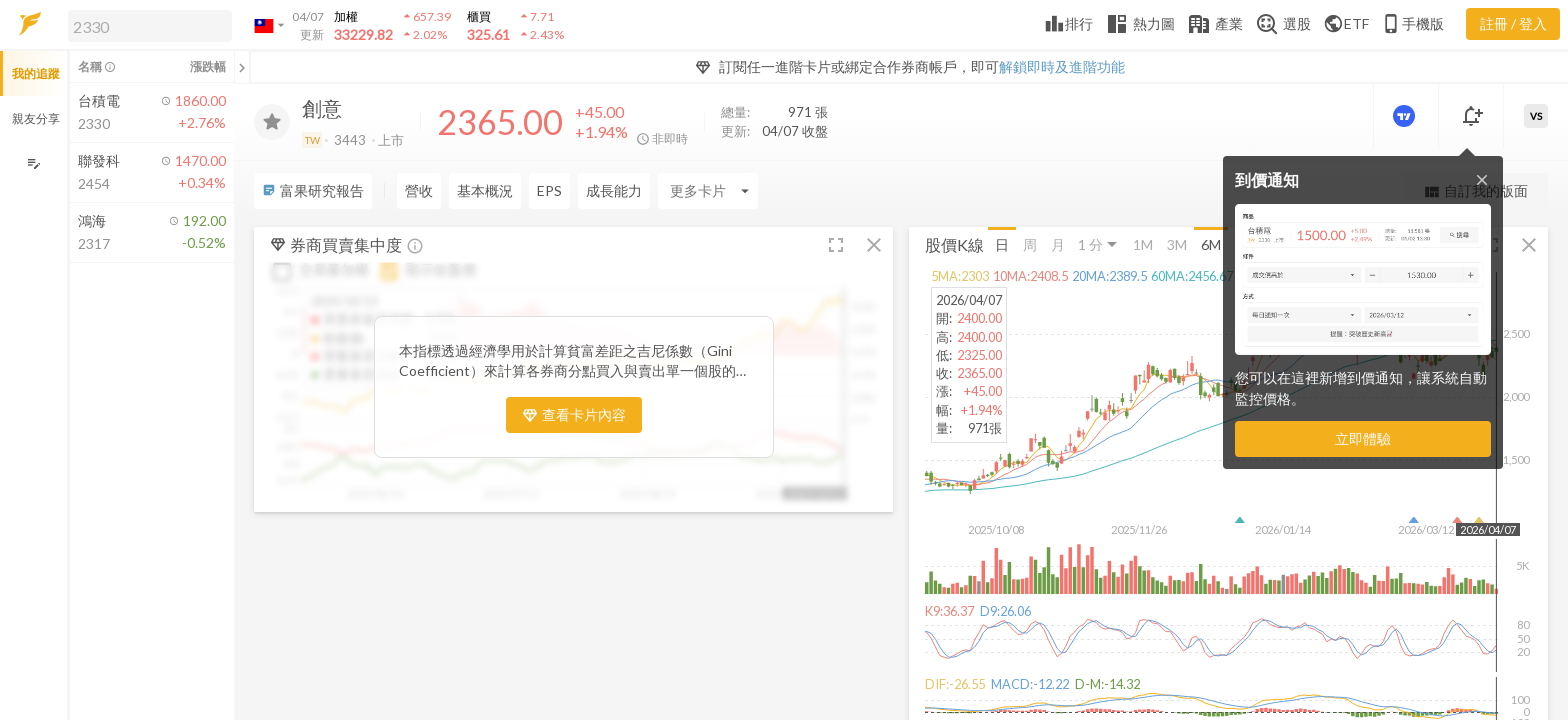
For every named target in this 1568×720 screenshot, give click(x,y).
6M (1211, 243)
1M (1143, 243)
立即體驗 (1363, 438)
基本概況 (485, 190)
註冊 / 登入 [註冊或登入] (1513, 23)
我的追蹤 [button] (36, 73)
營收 (419, 190)
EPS (549, 190)
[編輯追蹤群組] (33, 163)
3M (1177, 243)
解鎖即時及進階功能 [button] (1062, 66)
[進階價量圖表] (1406, 116)
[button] (146, 25)
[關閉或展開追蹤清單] (242, 67)
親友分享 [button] (36, 118)
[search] (150, 26)
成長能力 (614, 190)
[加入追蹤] (272, 122)
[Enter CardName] (708, 191)
